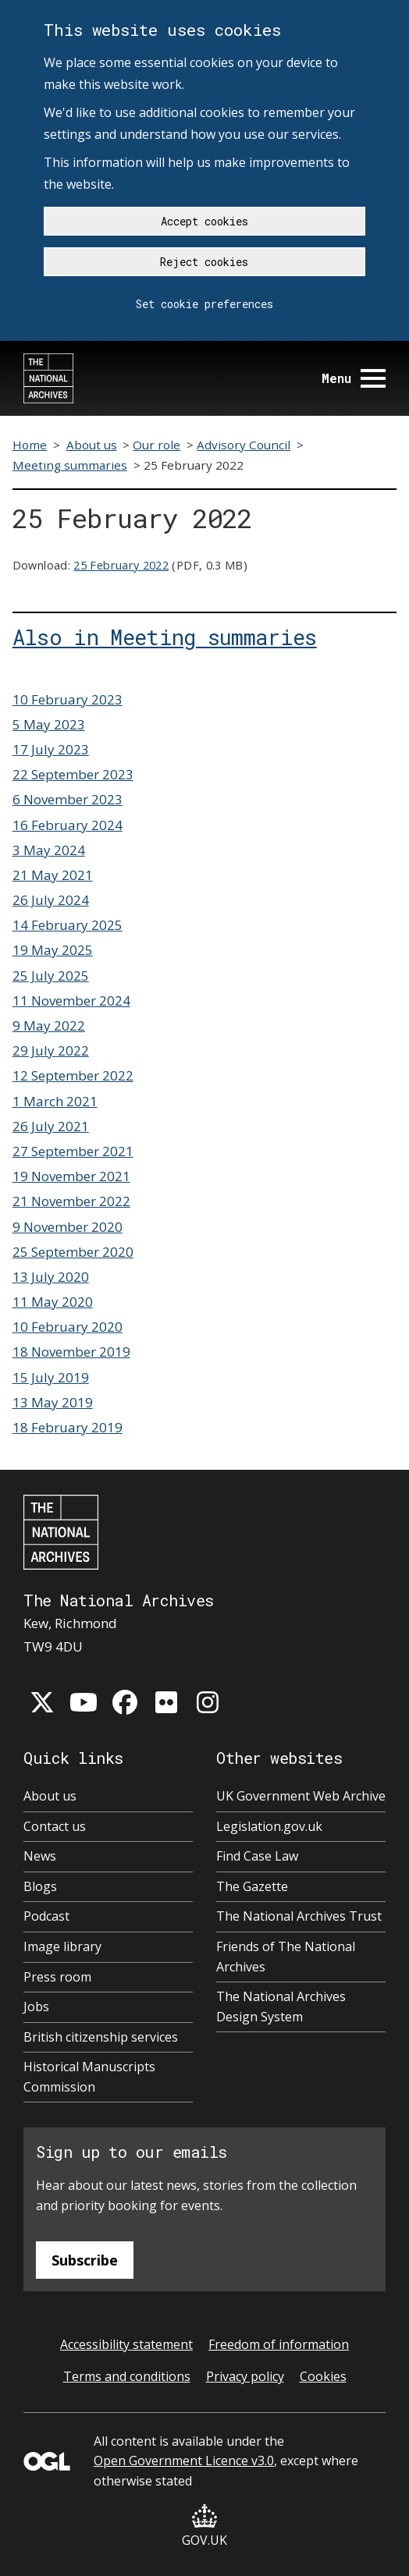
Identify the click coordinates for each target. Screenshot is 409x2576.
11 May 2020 (52, 1302)
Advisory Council (243, 444)
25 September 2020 (72, 1252)
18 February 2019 (67, 1427)
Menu (354, 378)
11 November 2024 (71, 1000)
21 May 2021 (52, 875)
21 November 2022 (71, 1201)
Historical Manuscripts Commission (89, 2076)
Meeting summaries (69, 465)
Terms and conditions (126, 2376)
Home (29, 444)
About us (91, 444)
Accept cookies (204, 221)
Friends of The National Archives (285, 1956)
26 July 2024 (50, 900)
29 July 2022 (50, 1050)
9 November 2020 (67, 1227)
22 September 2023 (72, 774)
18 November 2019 (71, 1352)
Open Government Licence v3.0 (184, 2460)
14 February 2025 (67, 925)
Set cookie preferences (204, 303)
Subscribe (85, 2260)
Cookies (323, 2376)
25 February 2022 (121, 565)
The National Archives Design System (281, 2006)
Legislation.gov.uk (269, 1826)
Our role (156, 444)
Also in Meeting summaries (164, 636)
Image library (62, 1946)
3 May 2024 (48, 850)
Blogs (40, 1886)
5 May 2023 (48, 724)
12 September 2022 (72, 1075)
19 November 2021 (71, 1176)
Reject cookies (204, 261)
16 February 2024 (67, 825)
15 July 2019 (50, 1377)
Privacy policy (245, 2376)
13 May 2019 (52, 1402)
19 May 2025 (52, 950)
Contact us (54, 1826)
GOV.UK (204, 2526)
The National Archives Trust (299, 1916)
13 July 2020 (50, 1277)
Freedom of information (278, 2344)
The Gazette (252, 1886)
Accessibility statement (126, 2344)
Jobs (36, 2006)
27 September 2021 (72, 1151)
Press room (57, 1976)
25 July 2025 (50, 976)
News (39, 1856)
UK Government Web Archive (301, 1795)
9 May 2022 (48, 1025)
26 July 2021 (50, 1126)
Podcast (46, 1916)
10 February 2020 (67, 1327)
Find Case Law (257, 1856)
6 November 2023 (67, 799)
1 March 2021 (55, 1101)
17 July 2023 (50, 749)
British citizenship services (100, 2037)
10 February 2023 (67, 699)
